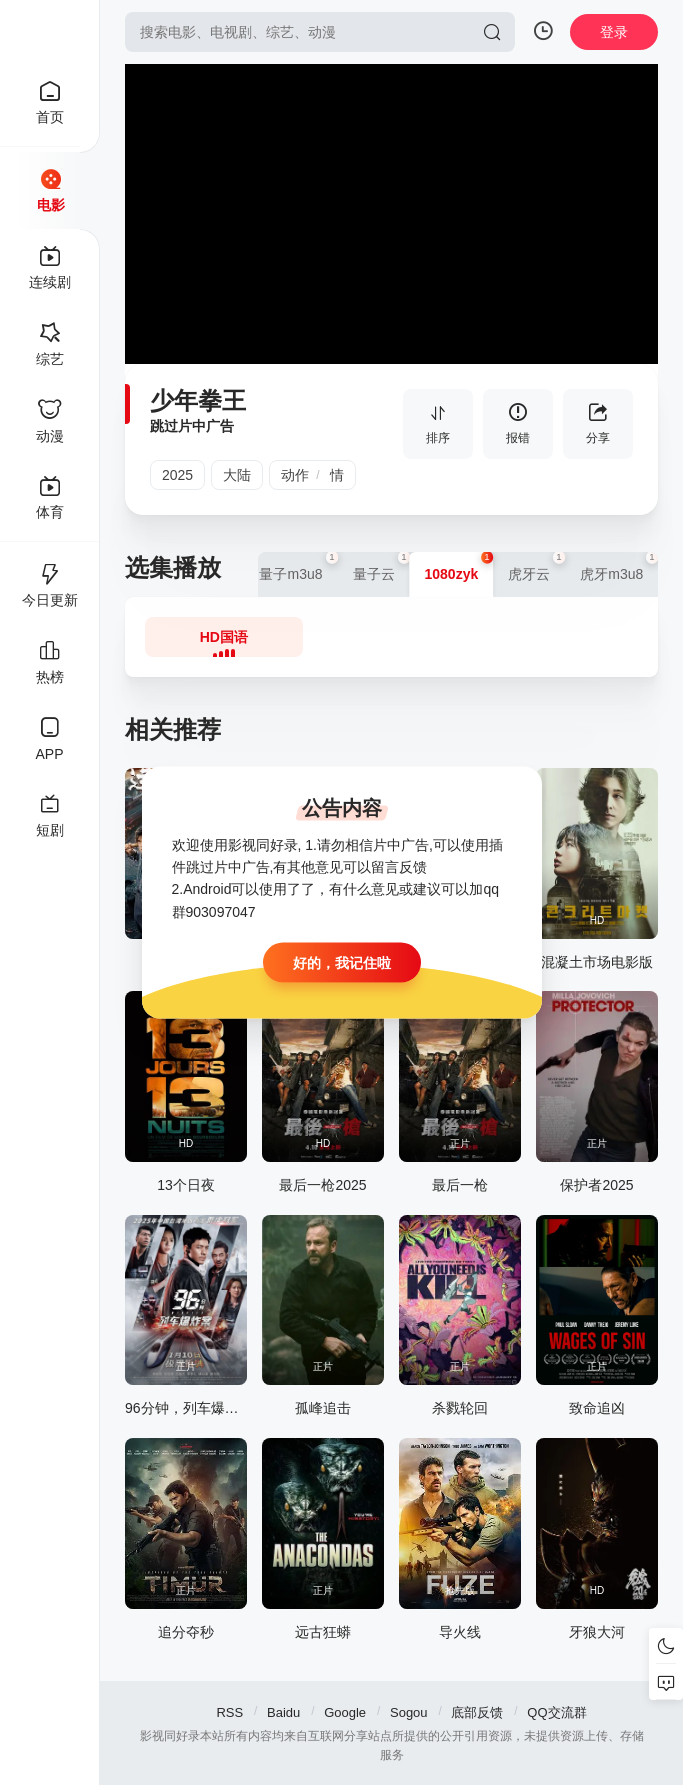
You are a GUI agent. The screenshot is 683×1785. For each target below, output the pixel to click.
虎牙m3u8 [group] (619, 567)
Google (345, 1712)
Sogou (409, 1712)
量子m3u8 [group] (298, 567)
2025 (177, 475)
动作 (295, 475)
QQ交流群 (556, 1712)
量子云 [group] (381, 567)
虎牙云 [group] (536, 567)
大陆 (237, 475)
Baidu (283, 1712)
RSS (229, 1712)
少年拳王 (198, 400)
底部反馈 (477, 1712)
